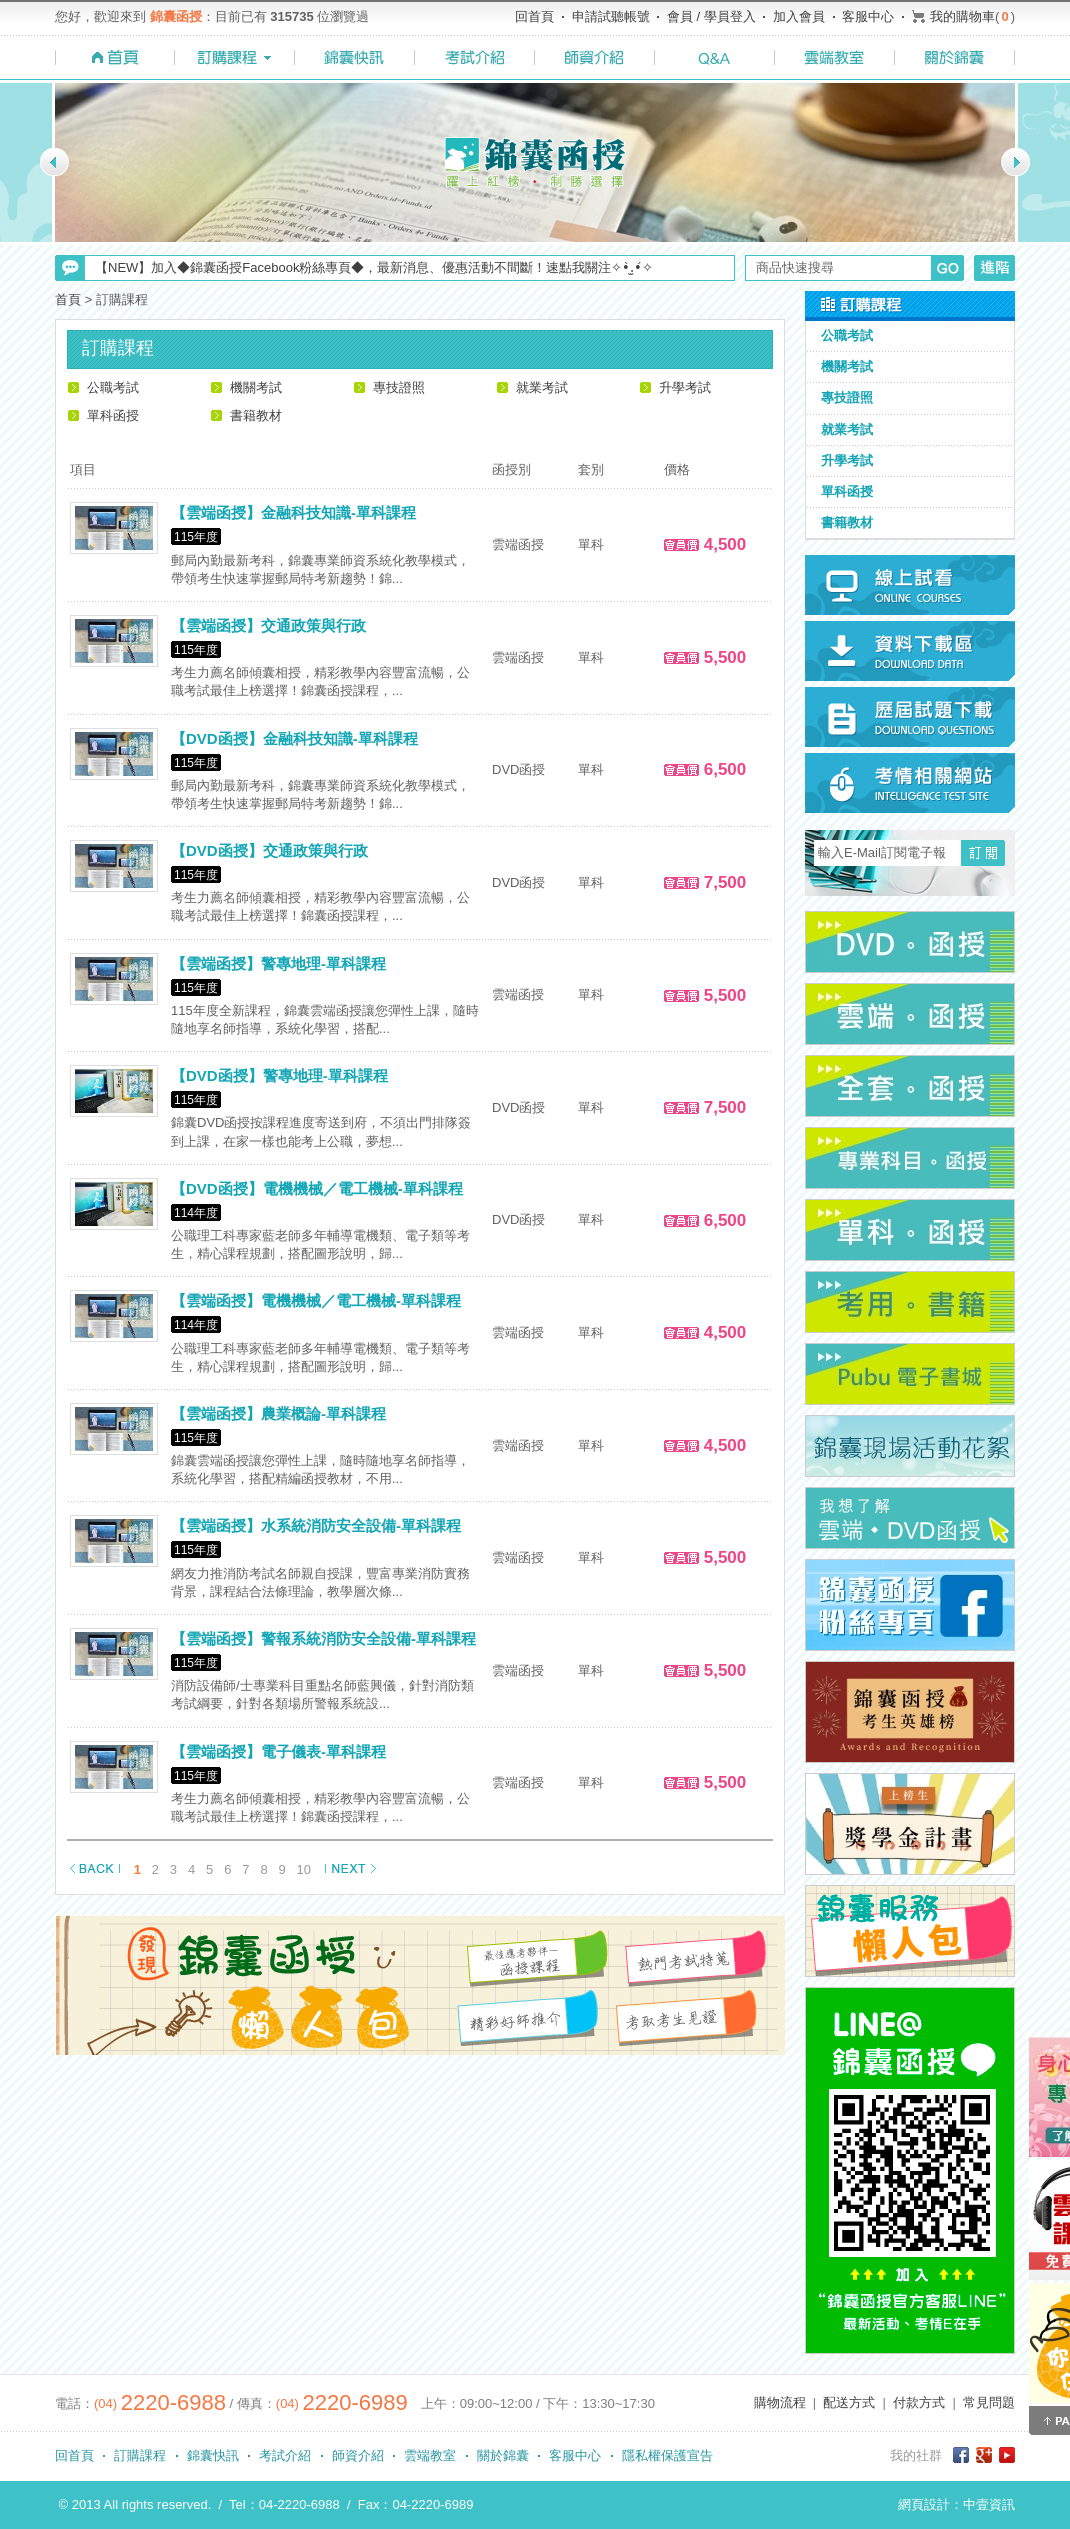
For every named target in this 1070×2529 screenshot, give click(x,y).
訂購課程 (140, 2455)
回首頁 (534, 16)
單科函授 (113, 415)
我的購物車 (962, 16)
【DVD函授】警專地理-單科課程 (279, 1075)
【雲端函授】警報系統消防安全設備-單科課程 (323, 1638)
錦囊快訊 (213, 2455)
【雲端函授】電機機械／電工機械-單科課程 (316, 1300)
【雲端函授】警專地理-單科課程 (278, 963)
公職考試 (113, 387)
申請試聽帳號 (611, 16)
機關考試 (256, 387)
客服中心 (868, 16)
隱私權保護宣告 (667, 2455)
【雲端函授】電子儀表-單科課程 (278, 1751)
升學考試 (685, 387)
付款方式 (919, 2402)
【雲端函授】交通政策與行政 (268, 625)
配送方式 (849, 2402)
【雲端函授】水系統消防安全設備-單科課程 (316, 1525)
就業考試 (542, 387)
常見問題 (989, 2402)
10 (304, 1869)
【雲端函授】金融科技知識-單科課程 (293, 512)
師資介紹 (358, 2455)
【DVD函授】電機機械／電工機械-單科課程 (317, 1188)
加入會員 (799, 16)
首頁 (68, 299)
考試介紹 (285, 2455)
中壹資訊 (989, 2504)
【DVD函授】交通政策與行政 (269, 850)
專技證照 (399, 387)
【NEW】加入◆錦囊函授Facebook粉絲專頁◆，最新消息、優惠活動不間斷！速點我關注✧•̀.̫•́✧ (374, 267)
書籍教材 (256, 415)
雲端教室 (430, 2455)
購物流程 (780, 2402)
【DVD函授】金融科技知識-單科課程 (294, 738)
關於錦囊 (503, 2455)
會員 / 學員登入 (711, 16)
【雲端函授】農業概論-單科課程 (278, 1413)
